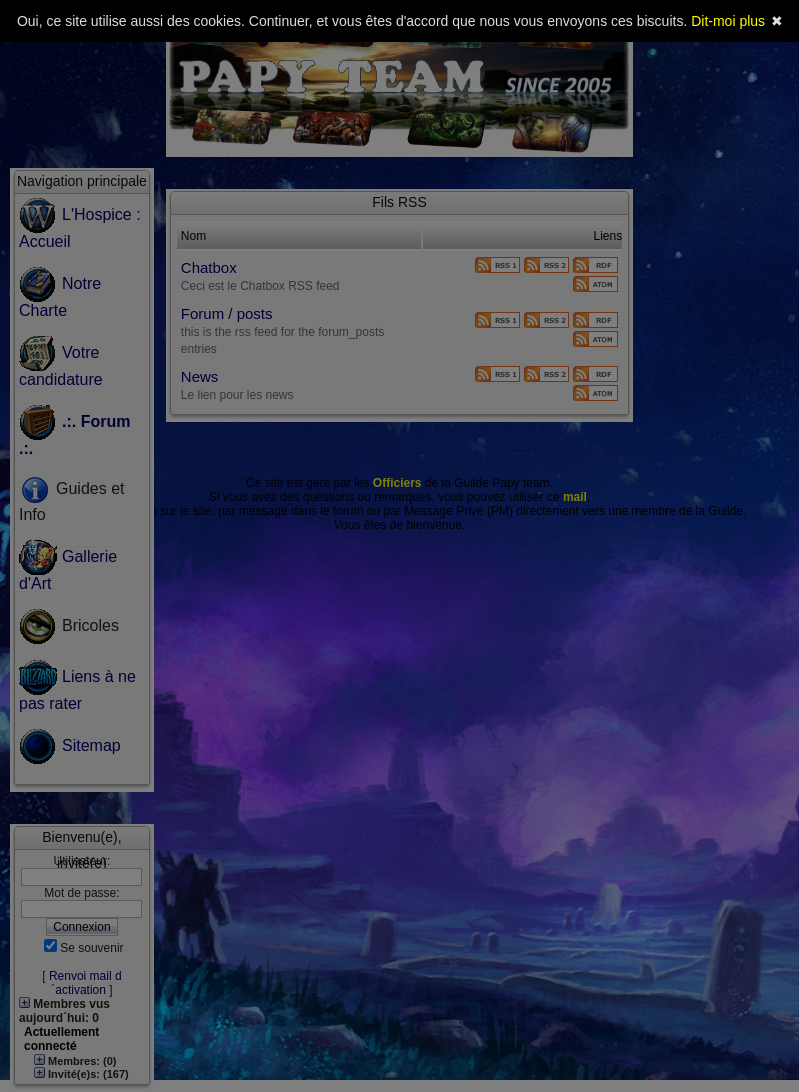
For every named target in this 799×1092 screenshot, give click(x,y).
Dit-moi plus (728, 21)
